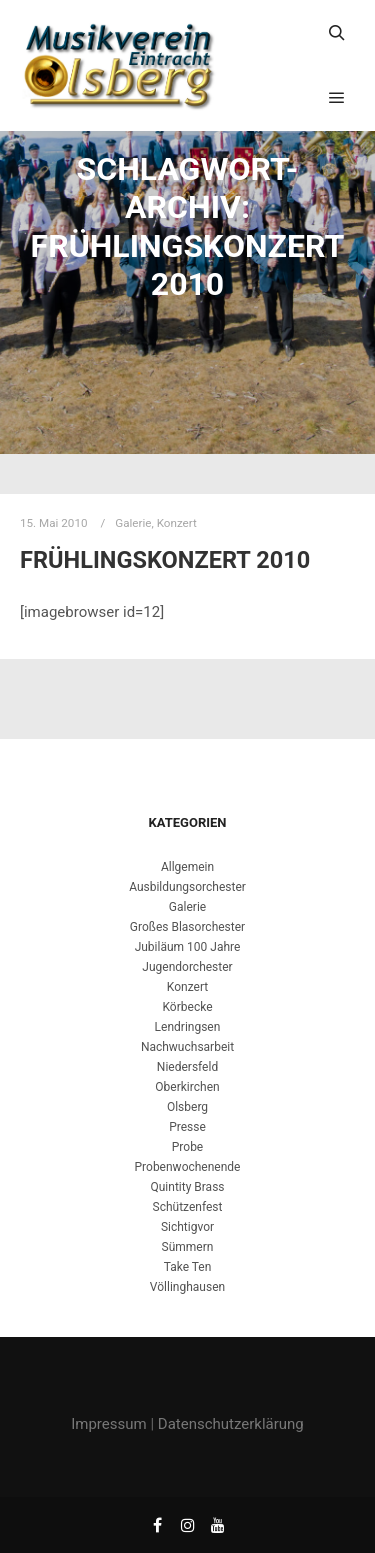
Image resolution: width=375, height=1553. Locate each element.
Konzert (177, 523)
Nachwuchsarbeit (187, 1047)
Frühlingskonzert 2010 (165, 560)
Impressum (108, 1424)
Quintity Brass (187, 1187)
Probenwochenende (188, 1167)
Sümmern (188, 1247)
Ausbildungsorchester (187, 887)
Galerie (133, 523)
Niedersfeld (187, 1067)
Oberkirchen (187, 1087)
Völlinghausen (187, 1287)
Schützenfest (188, 1207)
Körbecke (188, 1007)
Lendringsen (188, 1027)
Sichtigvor (187, 1227)
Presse (187, 1127)
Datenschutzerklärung (231, 1424)
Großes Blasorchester (187, 927)
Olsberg (187, 1107)
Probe (187, 1147)
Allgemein (187, 867)
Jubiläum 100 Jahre (188, 947)
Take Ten (188, 1267)
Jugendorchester (187, 967)
